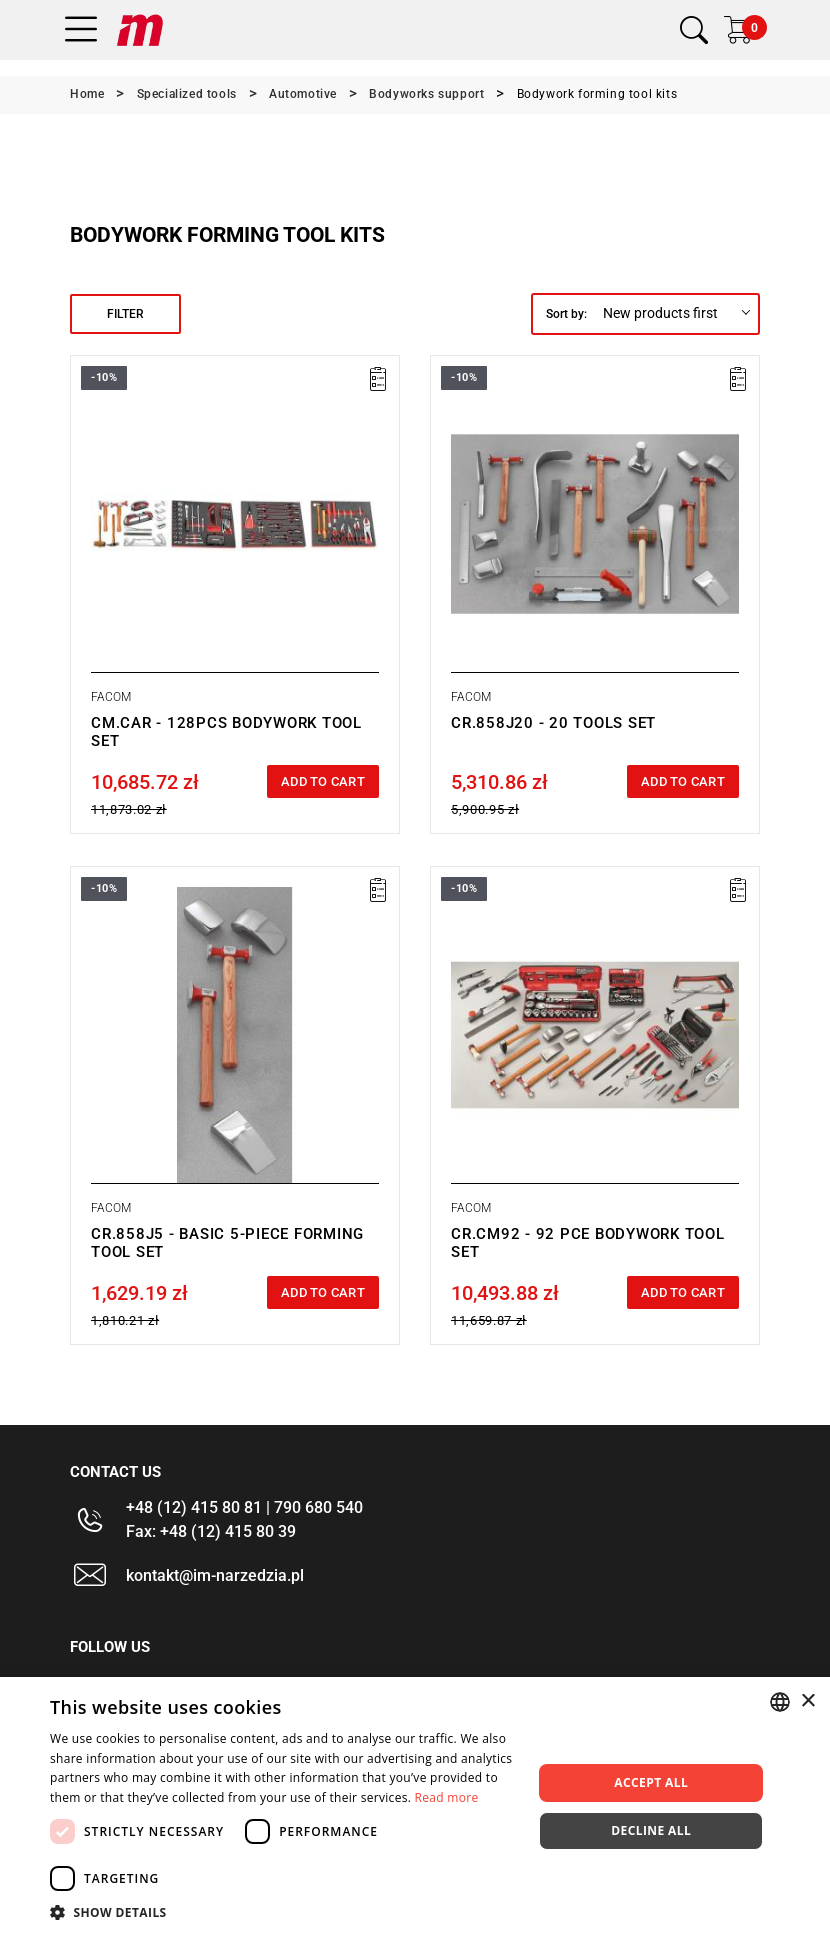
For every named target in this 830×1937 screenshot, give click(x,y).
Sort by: (566, 314)
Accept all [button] (651, 1782)
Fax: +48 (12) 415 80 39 (211, 1531)
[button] (284, 1912)
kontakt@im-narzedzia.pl (215, 1575)
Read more (447, 1797)
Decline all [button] (651, 1830)
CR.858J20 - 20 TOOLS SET (553, 723)
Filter (125, 314)
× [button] (807, 1701)
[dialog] (415, 1807)
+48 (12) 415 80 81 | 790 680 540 (244, 1507)
